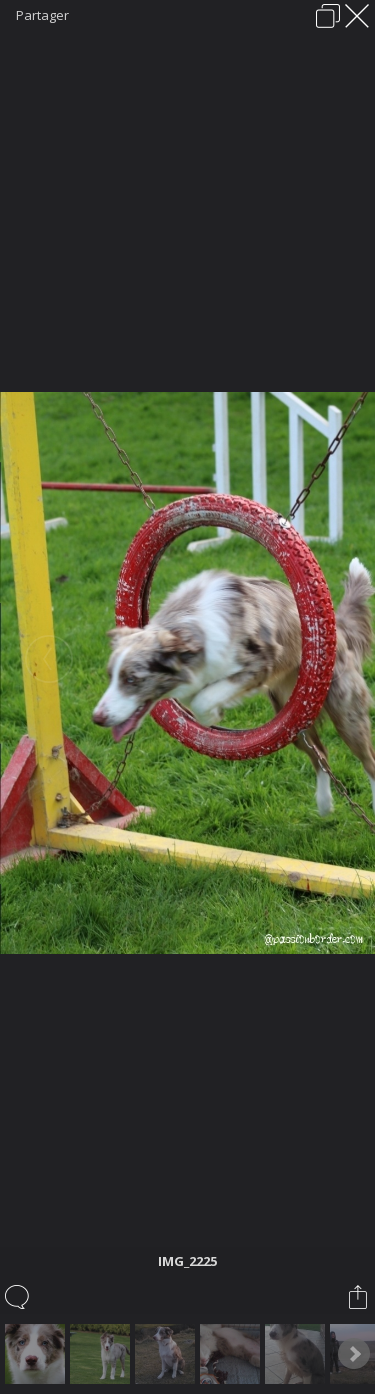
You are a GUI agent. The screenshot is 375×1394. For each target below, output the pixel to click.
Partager (42, 15)
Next (354, 1354)
